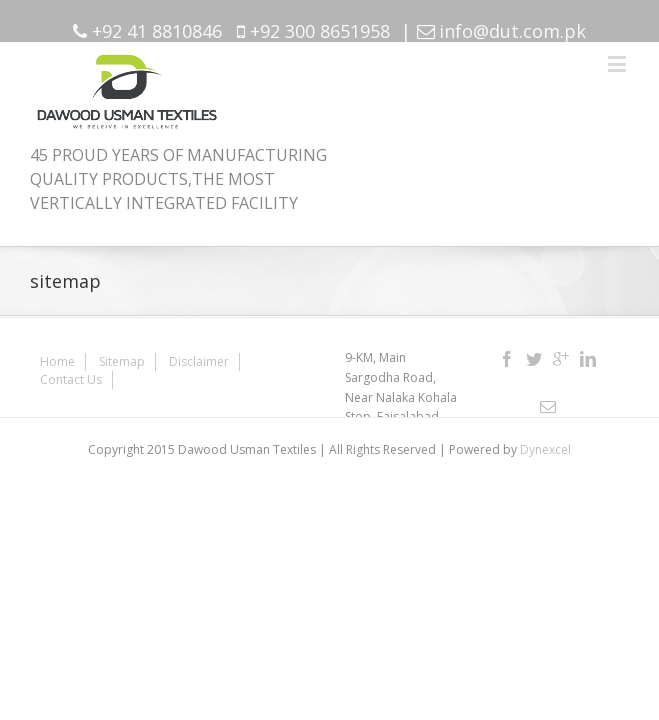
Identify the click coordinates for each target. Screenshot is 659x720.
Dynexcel (545, 441)
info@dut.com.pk (512, 31)
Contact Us (284, 353)
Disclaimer (199, 353)
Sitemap (122, 353)
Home (57, 353)
